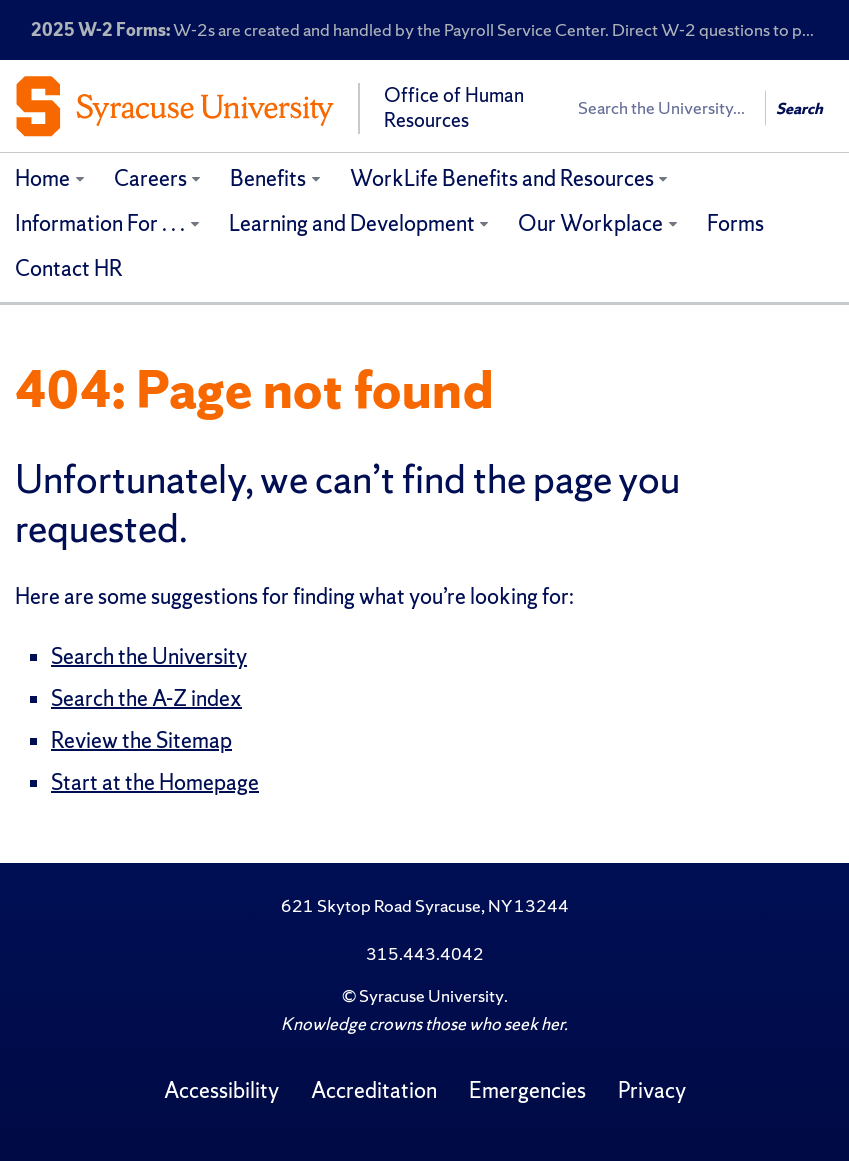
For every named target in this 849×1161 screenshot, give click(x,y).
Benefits (268, 178)
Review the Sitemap (141, 740)
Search (799, 108)
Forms (735, 223)
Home (42, 178)
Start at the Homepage (155, 782)
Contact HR (69, 268)
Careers (150, 178)
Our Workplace (590, 223)
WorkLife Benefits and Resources (502, 178)
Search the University (149, 656)
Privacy (652, 1090)
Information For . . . (100, 223)
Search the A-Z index (146, 698)
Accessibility (221, 1090)
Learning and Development (352, 223)
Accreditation (374, 1090)
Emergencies (527, 1090)
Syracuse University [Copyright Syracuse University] (431, 995)
